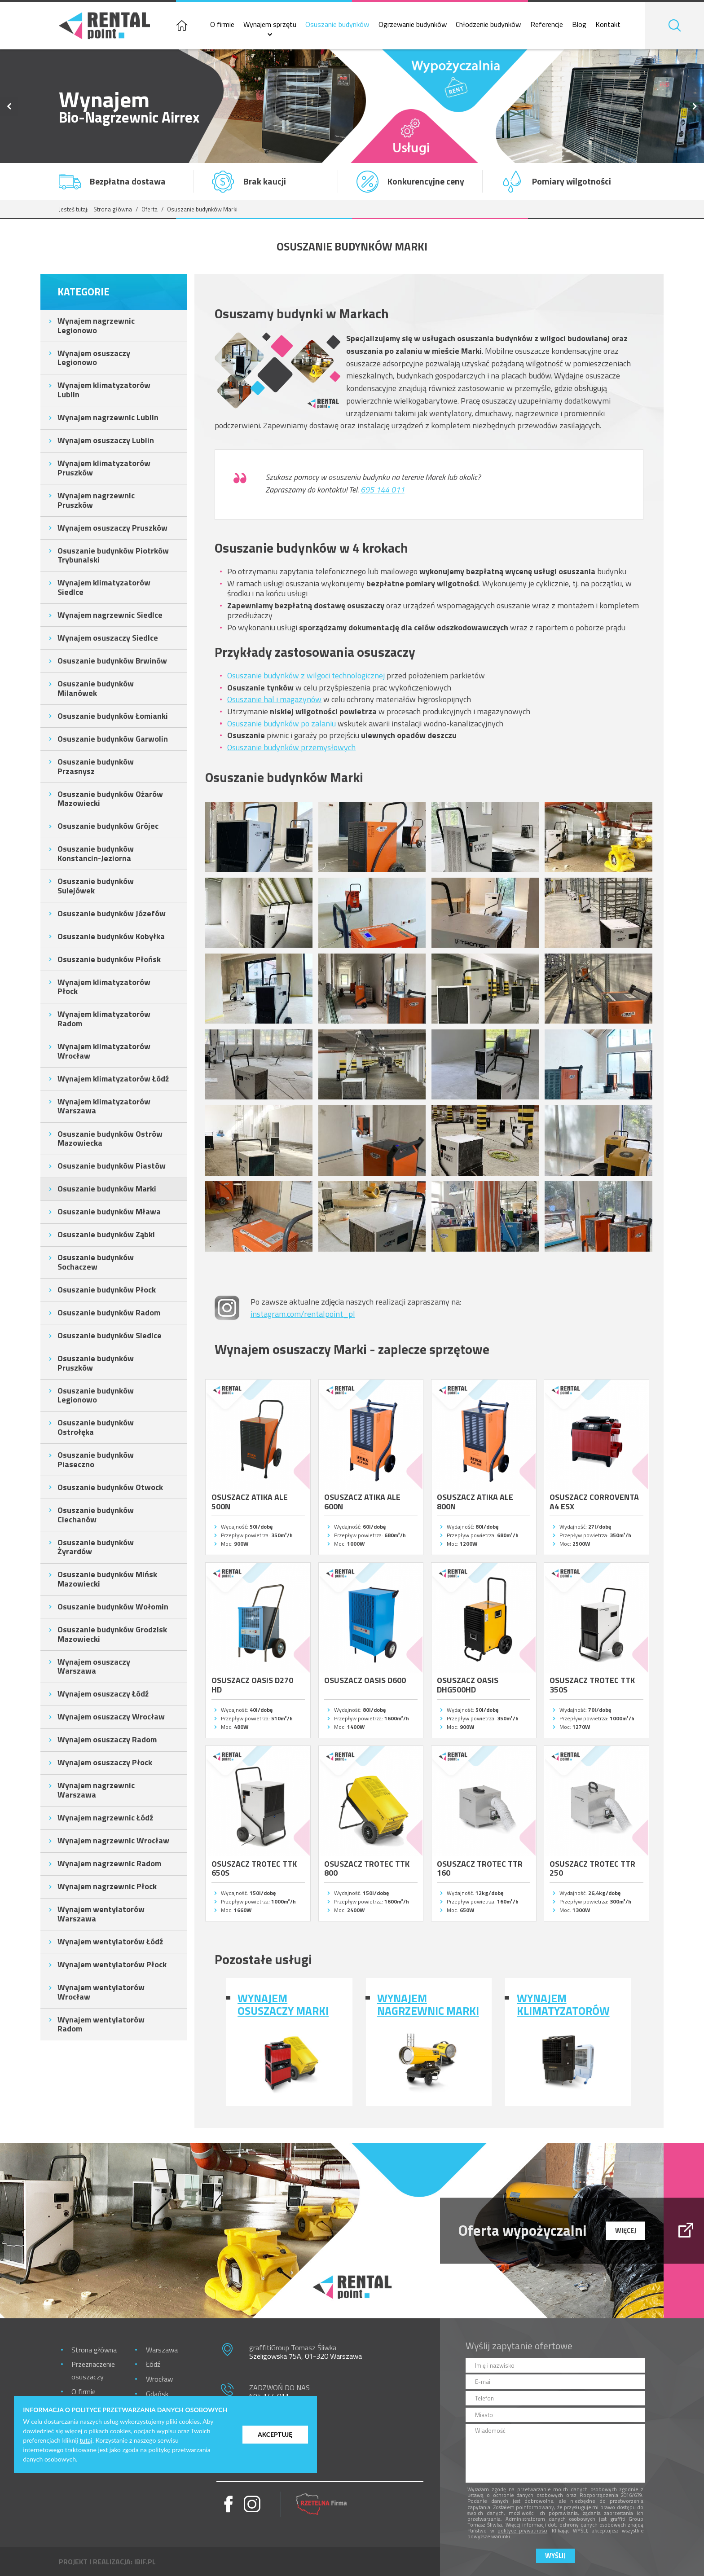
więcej (625, 2230)
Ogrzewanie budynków (412, 24)
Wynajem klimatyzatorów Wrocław (103, 1051)
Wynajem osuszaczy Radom (107, 1739)
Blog (579, 24)
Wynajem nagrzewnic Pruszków (96, 500)
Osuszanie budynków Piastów (111, 1166)
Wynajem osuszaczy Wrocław (111, 1716)
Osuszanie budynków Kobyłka (111, 936)
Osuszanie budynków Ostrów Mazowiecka (110, 1138)
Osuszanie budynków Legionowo (95, 1395)
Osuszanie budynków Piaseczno (95, 1459)
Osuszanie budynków (337, 24)
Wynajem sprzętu (269, 24)
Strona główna (112, 209)
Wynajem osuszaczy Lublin (105, 440)
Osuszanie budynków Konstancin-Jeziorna (95, 853)
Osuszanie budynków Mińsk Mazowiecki (107, 1579)
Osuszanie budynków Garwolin (112, 739)
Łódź (153, 2363)
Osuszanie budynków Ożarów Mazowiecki (110, 798)
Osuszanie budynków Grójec (107, 826)
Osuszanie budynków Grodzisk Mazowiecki (112, 1634)
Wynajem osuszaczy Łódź (103, 1694)
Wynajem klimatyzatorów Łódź (113, 1079)
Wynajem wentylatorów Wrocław (101, 1992)
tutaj (86, 2440)
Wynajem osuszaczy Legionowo (93, 358)
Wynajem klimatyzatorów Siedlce (103, 587)
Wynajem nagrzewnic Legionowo (96, 325)
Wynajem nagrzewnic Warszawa (96, 1790)
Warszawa (162, 2349)
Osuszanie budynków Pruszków (95, 1363)
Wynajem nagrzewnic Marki (428, 2004)
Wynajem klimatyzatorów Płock (103, 987)
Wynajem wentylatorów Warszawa (101, 1914)
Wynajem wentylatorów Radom (101, 2024)
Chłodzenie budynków (488, 24)
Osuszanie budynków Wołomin (112, 1606)
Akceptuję (275, 2434)
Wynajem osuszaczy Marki (283, 2004)
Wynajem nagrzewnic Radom (109, 1863)
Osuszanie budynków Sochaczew (95, 1262)
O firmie (222, 24)
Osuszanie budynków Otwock (110, 1487)
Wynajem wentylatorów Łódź (110, 1941)
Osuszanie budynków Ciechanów (95, 1514)
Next (695, 106)
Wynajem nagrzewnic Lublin (107, 417)
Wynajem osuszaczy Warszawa (93, 1666)
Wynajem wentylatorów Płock (112, 1964)
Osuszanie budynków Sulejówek (95, 886)
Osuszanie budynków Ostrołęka (95, 1427)
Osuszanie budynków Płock (106, 1290)
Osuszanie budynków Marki (106, 1188)
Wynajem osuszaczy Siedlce (107, 638)
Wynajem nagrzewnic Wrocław (113, 1840)
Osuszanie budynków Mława (109, 1211)
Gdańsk (157, 2393)
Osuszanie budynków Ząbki (106, 1234)
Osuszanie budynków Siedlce (109, 1335)
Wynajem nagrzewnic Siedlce (110, 615)
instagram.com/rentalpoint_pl (303, 1314)
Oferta (149, 209)
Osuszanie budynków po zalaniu (281, 723)
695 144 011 (383, 490)
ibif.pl (145, 2562)
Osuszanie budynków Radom (108, 1312)
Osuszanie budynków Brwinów (112, 661)
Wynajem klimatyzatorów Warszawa (103, 1106)
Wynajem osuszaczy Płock (104, 1762)
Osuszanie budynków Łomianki (112, 716)
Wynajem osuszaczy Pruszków (112, 528)
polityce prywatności (522, 2530)
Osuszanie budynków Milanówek (95, 688)
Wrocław (159, 2378)
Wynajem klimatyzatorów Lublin (103, 389)
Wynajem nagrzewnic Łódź (105, 1817)
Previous (9, 106)
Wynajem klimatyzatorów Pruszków (103, 468)
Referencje (546, 24)
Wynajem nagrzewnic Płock (107, 1886)
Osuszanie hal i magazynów (274, 699)
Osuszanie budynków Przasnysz (95, 766)
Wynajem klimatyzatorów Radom (103, 1018)
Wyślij (555, 2555)
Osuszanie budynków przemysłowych (291, 747)
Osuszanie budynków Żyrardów (95, 1547)
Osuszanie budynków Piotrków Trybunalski (113, 555)
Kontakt (607, 24)
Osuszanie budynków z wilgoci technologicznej (306, 675)
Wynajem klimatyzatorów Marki (563, 2004)
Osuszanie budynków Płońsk (109, 959)
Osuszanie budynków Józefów (111, 913)
